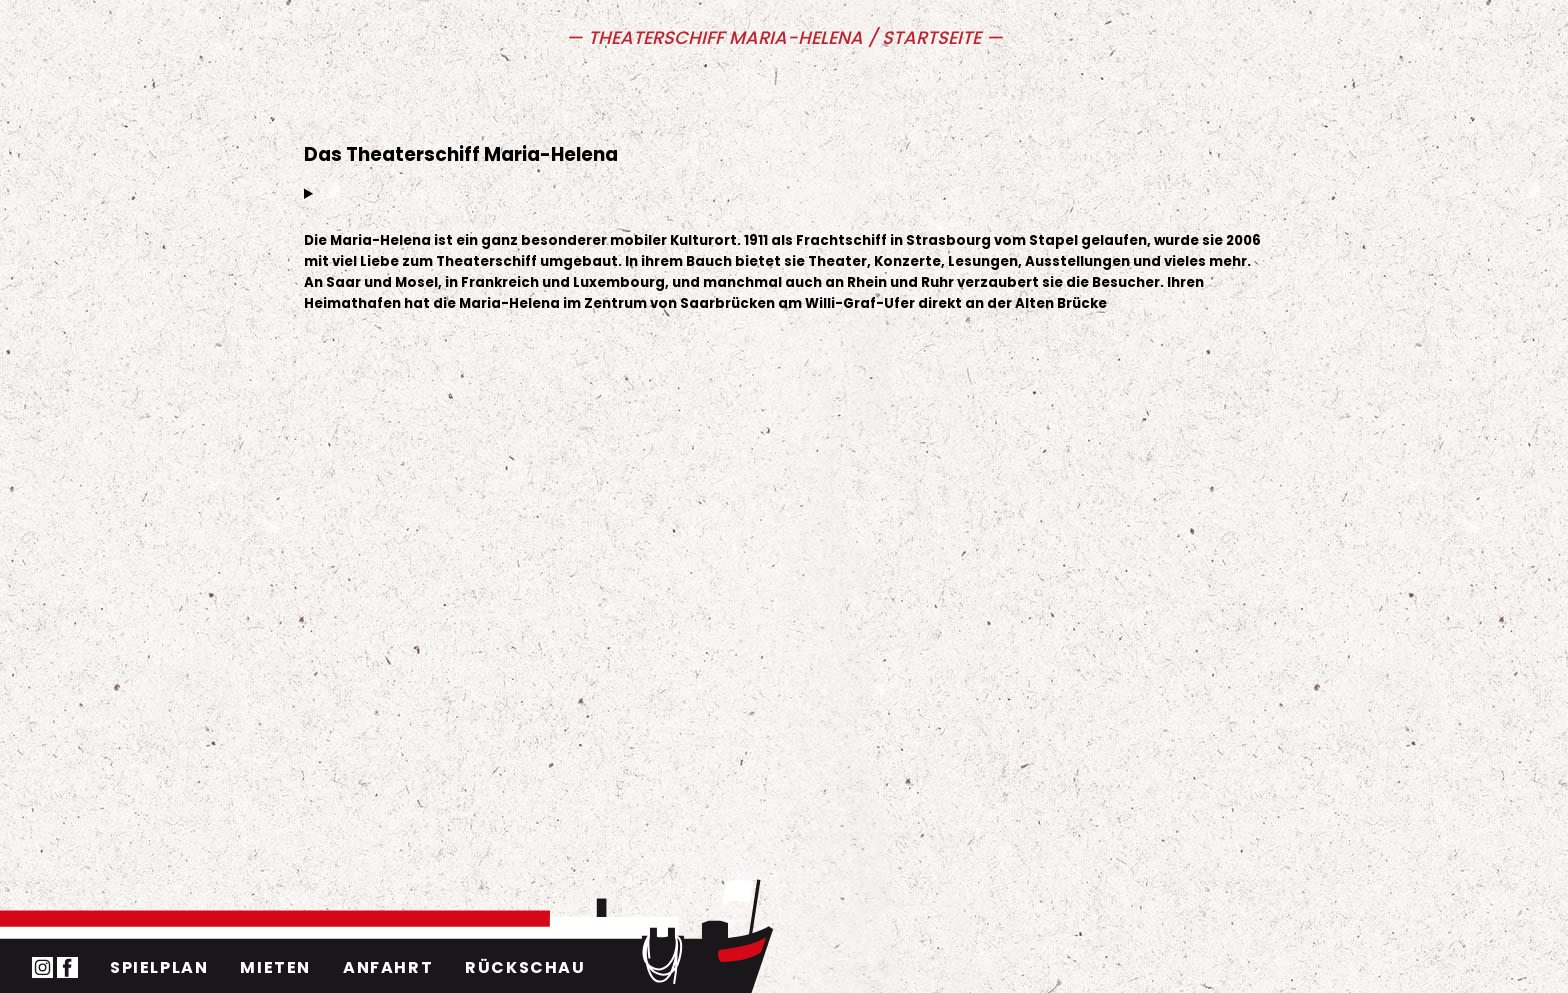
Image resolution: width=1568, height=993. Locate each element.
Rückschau (525, 967)
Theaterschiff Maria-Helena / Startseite (787, 37)
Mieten (275, 967)
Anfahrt (388, 967)
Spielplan (159, 967)
